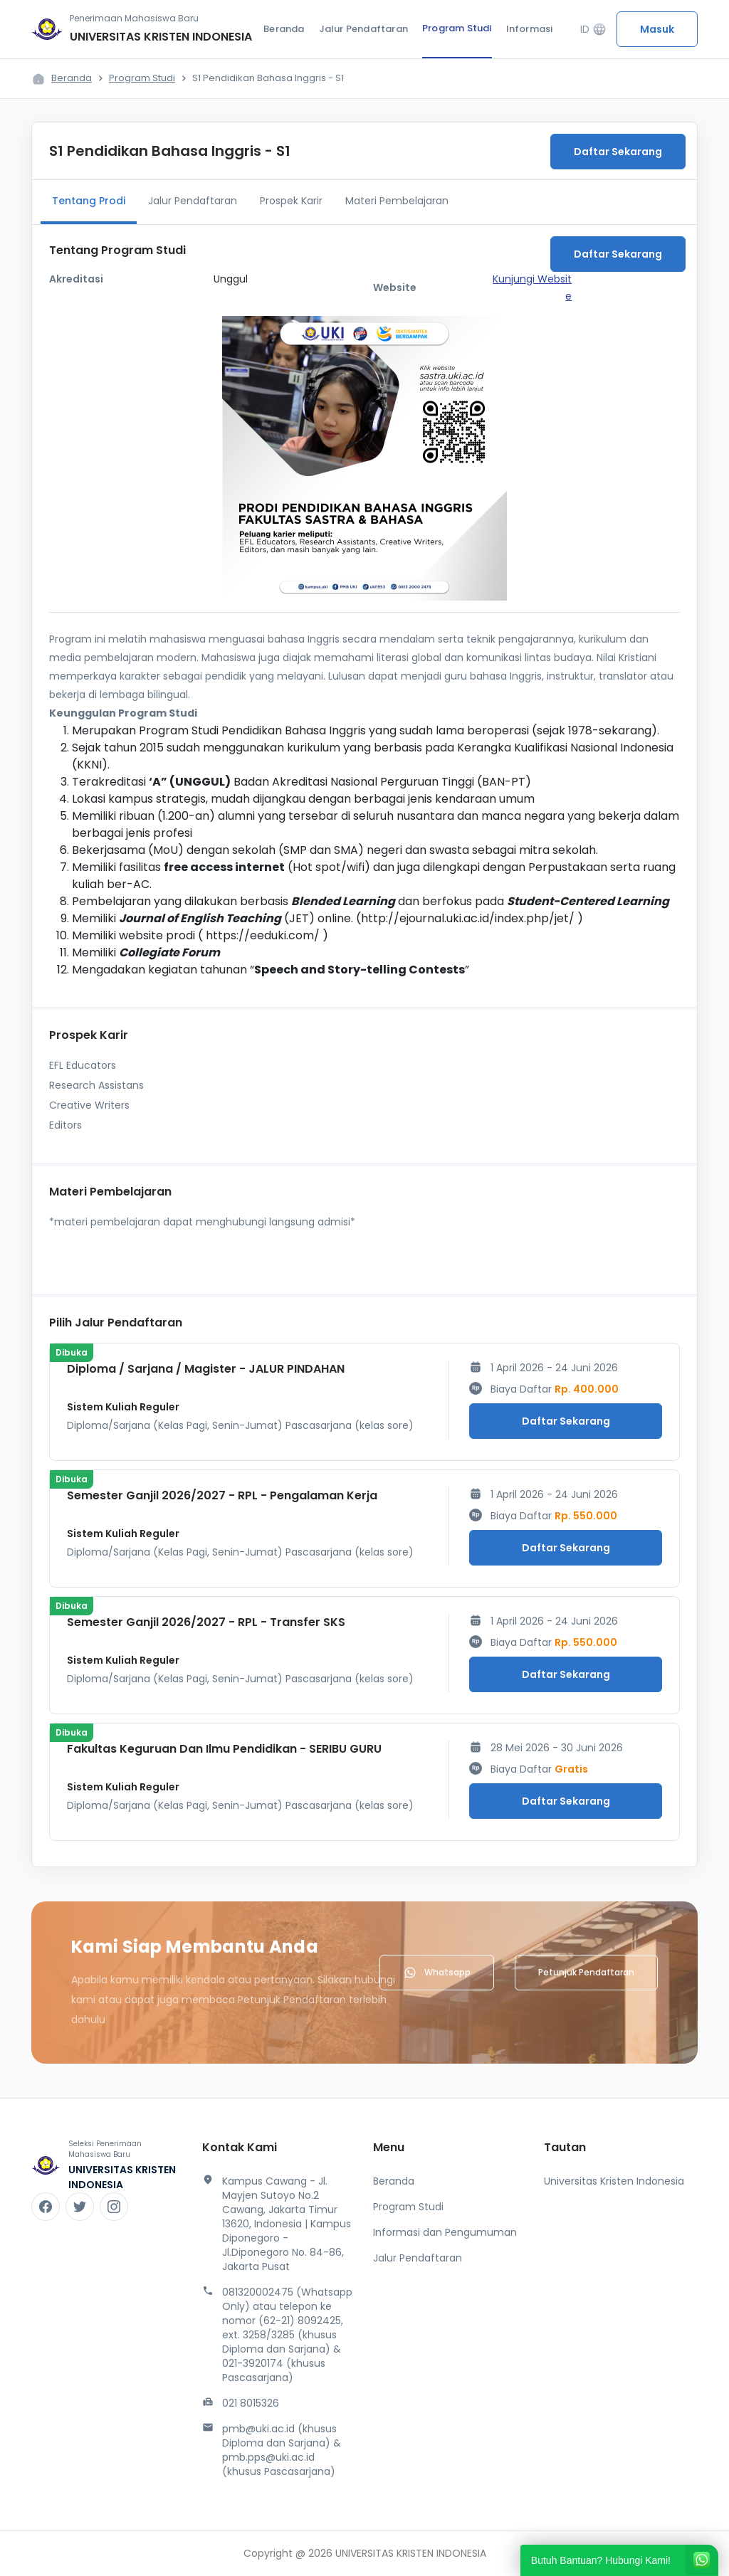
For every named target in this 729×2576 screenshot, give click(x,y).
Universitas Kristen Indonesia (614, 2181)
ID (593, 29)
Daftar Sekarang (618, 151)
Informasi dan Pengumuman (445, 2232)
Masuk (657, 29)
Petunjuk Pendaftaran (586, 1972)
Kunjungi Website (532, 287)
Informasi (529, 29)
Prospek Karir (291, 200)
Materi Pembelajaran (397, 200)
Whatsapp (437, 1972)
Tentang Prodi (88, 200)
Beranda (283, 29)
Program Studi (457, 28)
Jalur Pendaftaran (363, 29)
